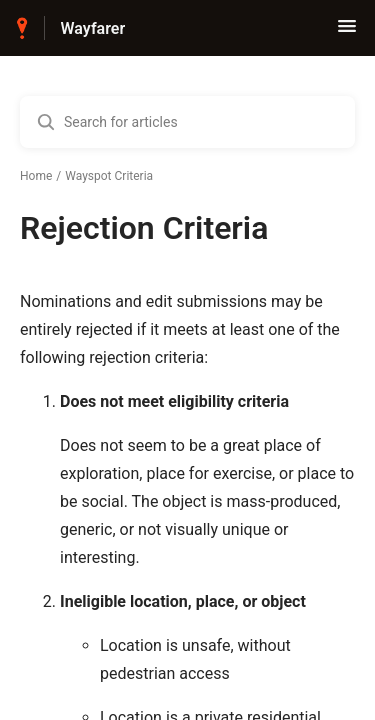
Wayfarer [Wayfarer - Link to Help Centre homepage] (93, 28)
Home (36, 176)
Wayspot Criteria (109, 176)
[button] (347, 32)
